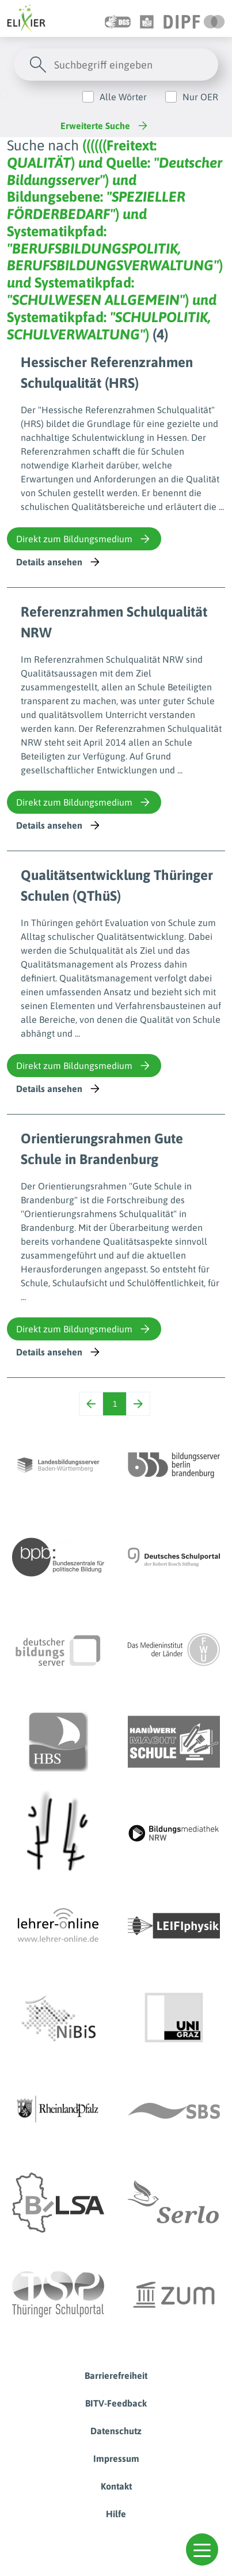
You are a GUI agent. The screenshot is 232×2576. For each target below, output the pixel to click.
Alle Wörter (123, 97)
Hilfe (116, 2514)
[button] (202, 2549)
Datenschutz (116, 2431)
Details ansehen (59, 562)
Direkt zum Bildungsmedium (84, 539)
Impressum (116, 2458)
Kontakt (116, 2486)
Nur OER (200, 97)
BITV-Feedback (116, 2403)
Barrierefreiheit (116, 2375)
